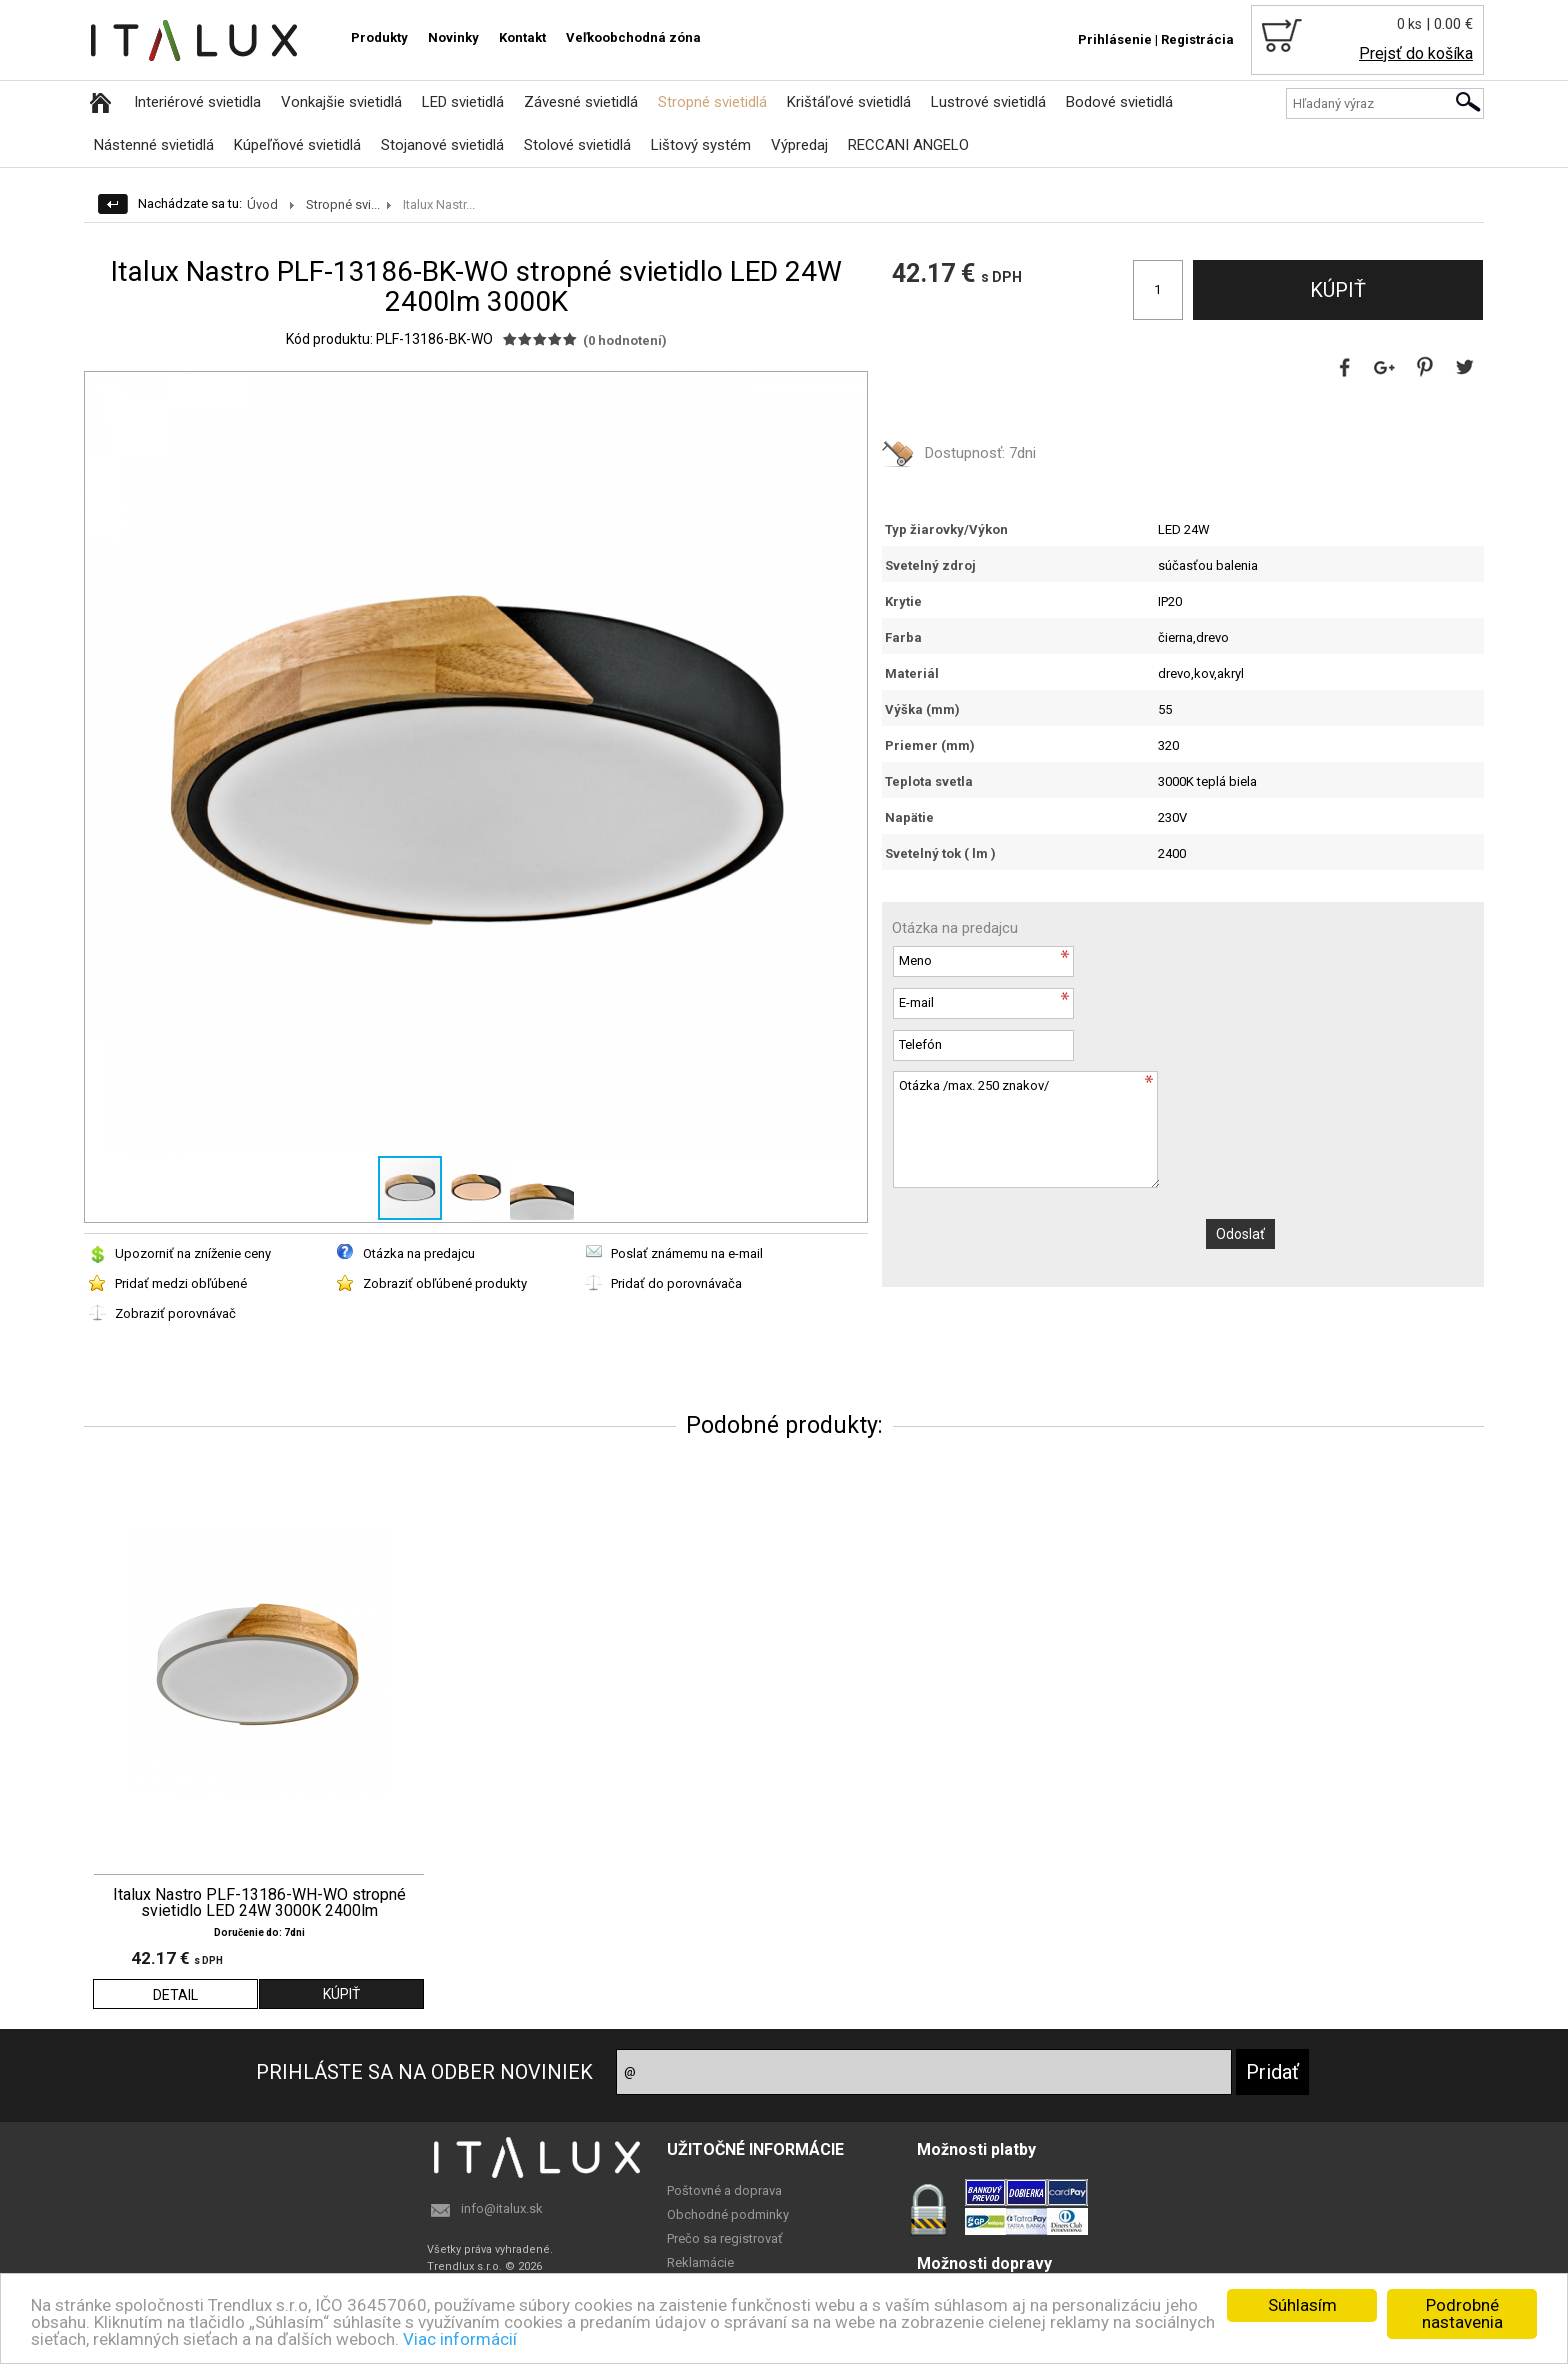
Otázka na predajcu (419, 1253)
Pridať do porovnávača (676, 1283)
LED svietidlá (463, 102)
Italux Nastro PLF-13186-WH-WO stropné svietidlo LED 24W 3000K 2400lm (259, 1903)
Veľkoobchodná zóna (633, 37)
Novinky (453, 37)
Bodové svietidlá (1119, 102)
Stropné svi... (343, 204)
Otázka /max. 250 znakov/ (1026, 1129)
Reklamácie (700, 2262)
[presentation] (1044, 1238)
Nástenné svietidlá (154, 145)
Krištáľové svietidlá (849, 102)
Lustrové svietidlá (988, 102)
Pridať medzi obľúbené (181, 1283)
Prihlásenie (1115, 39)
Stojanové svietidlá (442, 145)
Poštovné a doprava (724, 2190)
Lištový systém (701, 145)
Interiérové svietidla (197, 102)
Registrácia (1197, 39)
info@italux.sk (502, 2208)
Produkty (379, 37)
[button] (849, 390)
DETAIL (175, 1995)
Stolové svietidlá (577, 145)
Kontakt (522, 37)
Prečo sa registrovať (725, 2238)
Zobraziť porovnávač (175, 1313)
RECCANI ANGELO (908, 145)
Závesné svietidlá (581, 102)
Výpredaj (799, 145)
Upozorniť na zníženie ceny (193, 1253)
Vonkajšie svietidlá (341, 102)
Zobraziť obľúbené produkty (445, 1283)
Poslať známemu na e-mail (687, 1253)
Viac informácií (460, 2339)
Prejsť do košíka (1416, 53)
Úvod (262, 204)
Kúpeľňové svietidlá (297, 145)
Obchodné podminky (728, 2214)
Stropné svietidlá (712, 102)
